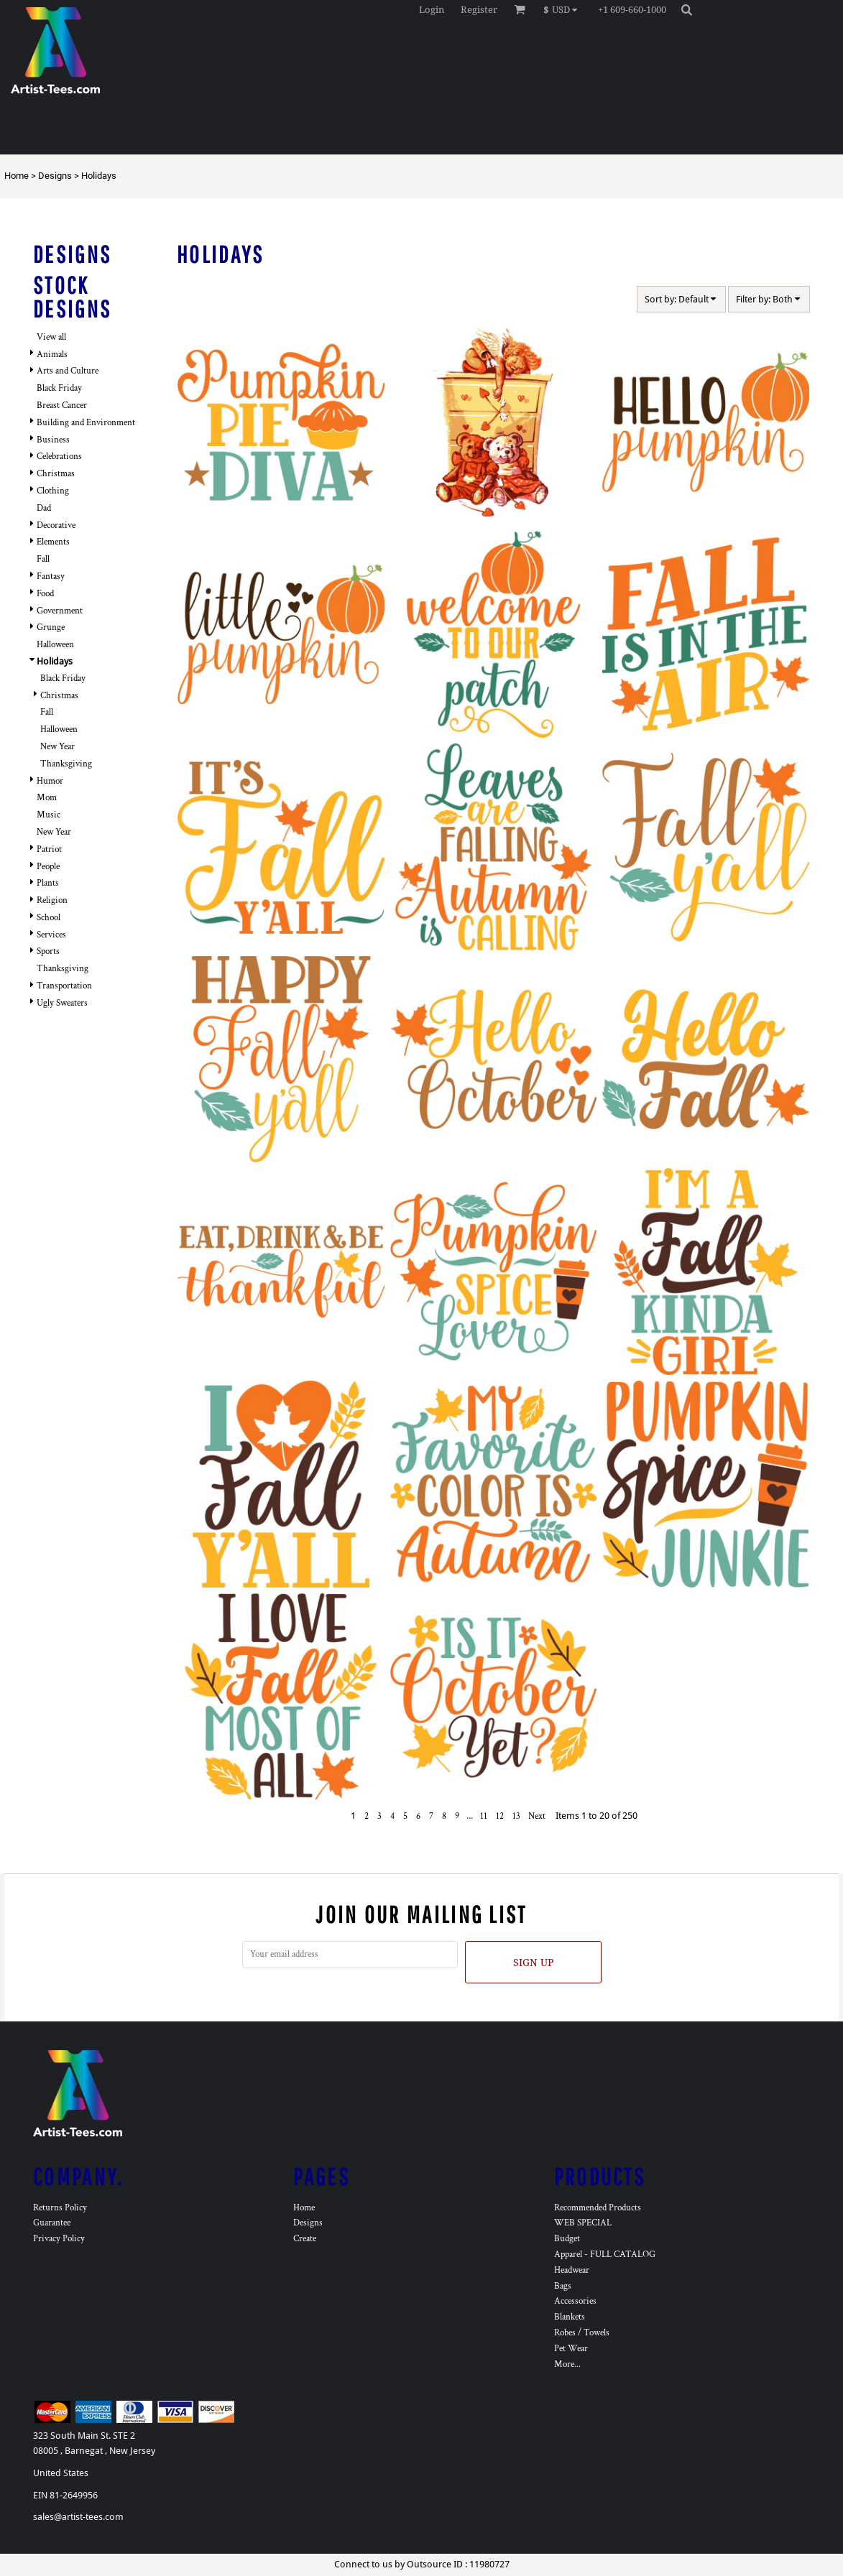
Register (479, 9)
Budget (567, 2239)
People (48, 867)
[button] (563, 9)
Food (45, 594)
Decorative (56, 525)
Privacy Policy (59, 2239)
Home (16, 175)
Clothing (53, 491)
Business (53, 440)
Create (304, 2239)
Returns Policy (60, 2208)
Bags (562, 2286)
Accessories (575, 2301)
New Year (57, 747)
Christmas (56, 474)
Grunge (51, 627)
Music (48, 815)
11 (483, 1816)
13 (516, 1816)
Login (431, 9)
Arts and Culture (67, 371)
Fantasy (51, 576)
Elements (53, 542)
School (48, 918)
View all (51, 337)
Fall (43, 559)
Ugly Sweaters (62, 1003)
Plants (48, 883)
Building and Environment (86, 423)
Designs (55, 175)
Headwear (571, 2270)
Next (536, 1816)
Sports (48, 951)
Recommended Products (597, 2208)
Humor (50, 781)
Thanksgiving (66, 764)
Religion (52, 900)
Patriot (49, 849)
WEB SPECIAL (583, 2223)
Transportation (64, 986)
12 (500, 1816)
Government (60, 611)
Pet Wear (571, 2349)
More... (567, 2364)
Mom (47, 798)
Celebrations (59, 456)
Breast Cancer (62, 405)
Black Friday (59, 388)
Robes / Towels (581, 2333)
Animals (52, 354)
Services (51, 935)
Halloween (55, 645)
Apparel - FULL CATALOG (604, 2254)
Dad (44, 508)
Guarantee (51, 2223)
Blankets (569, 2317)
